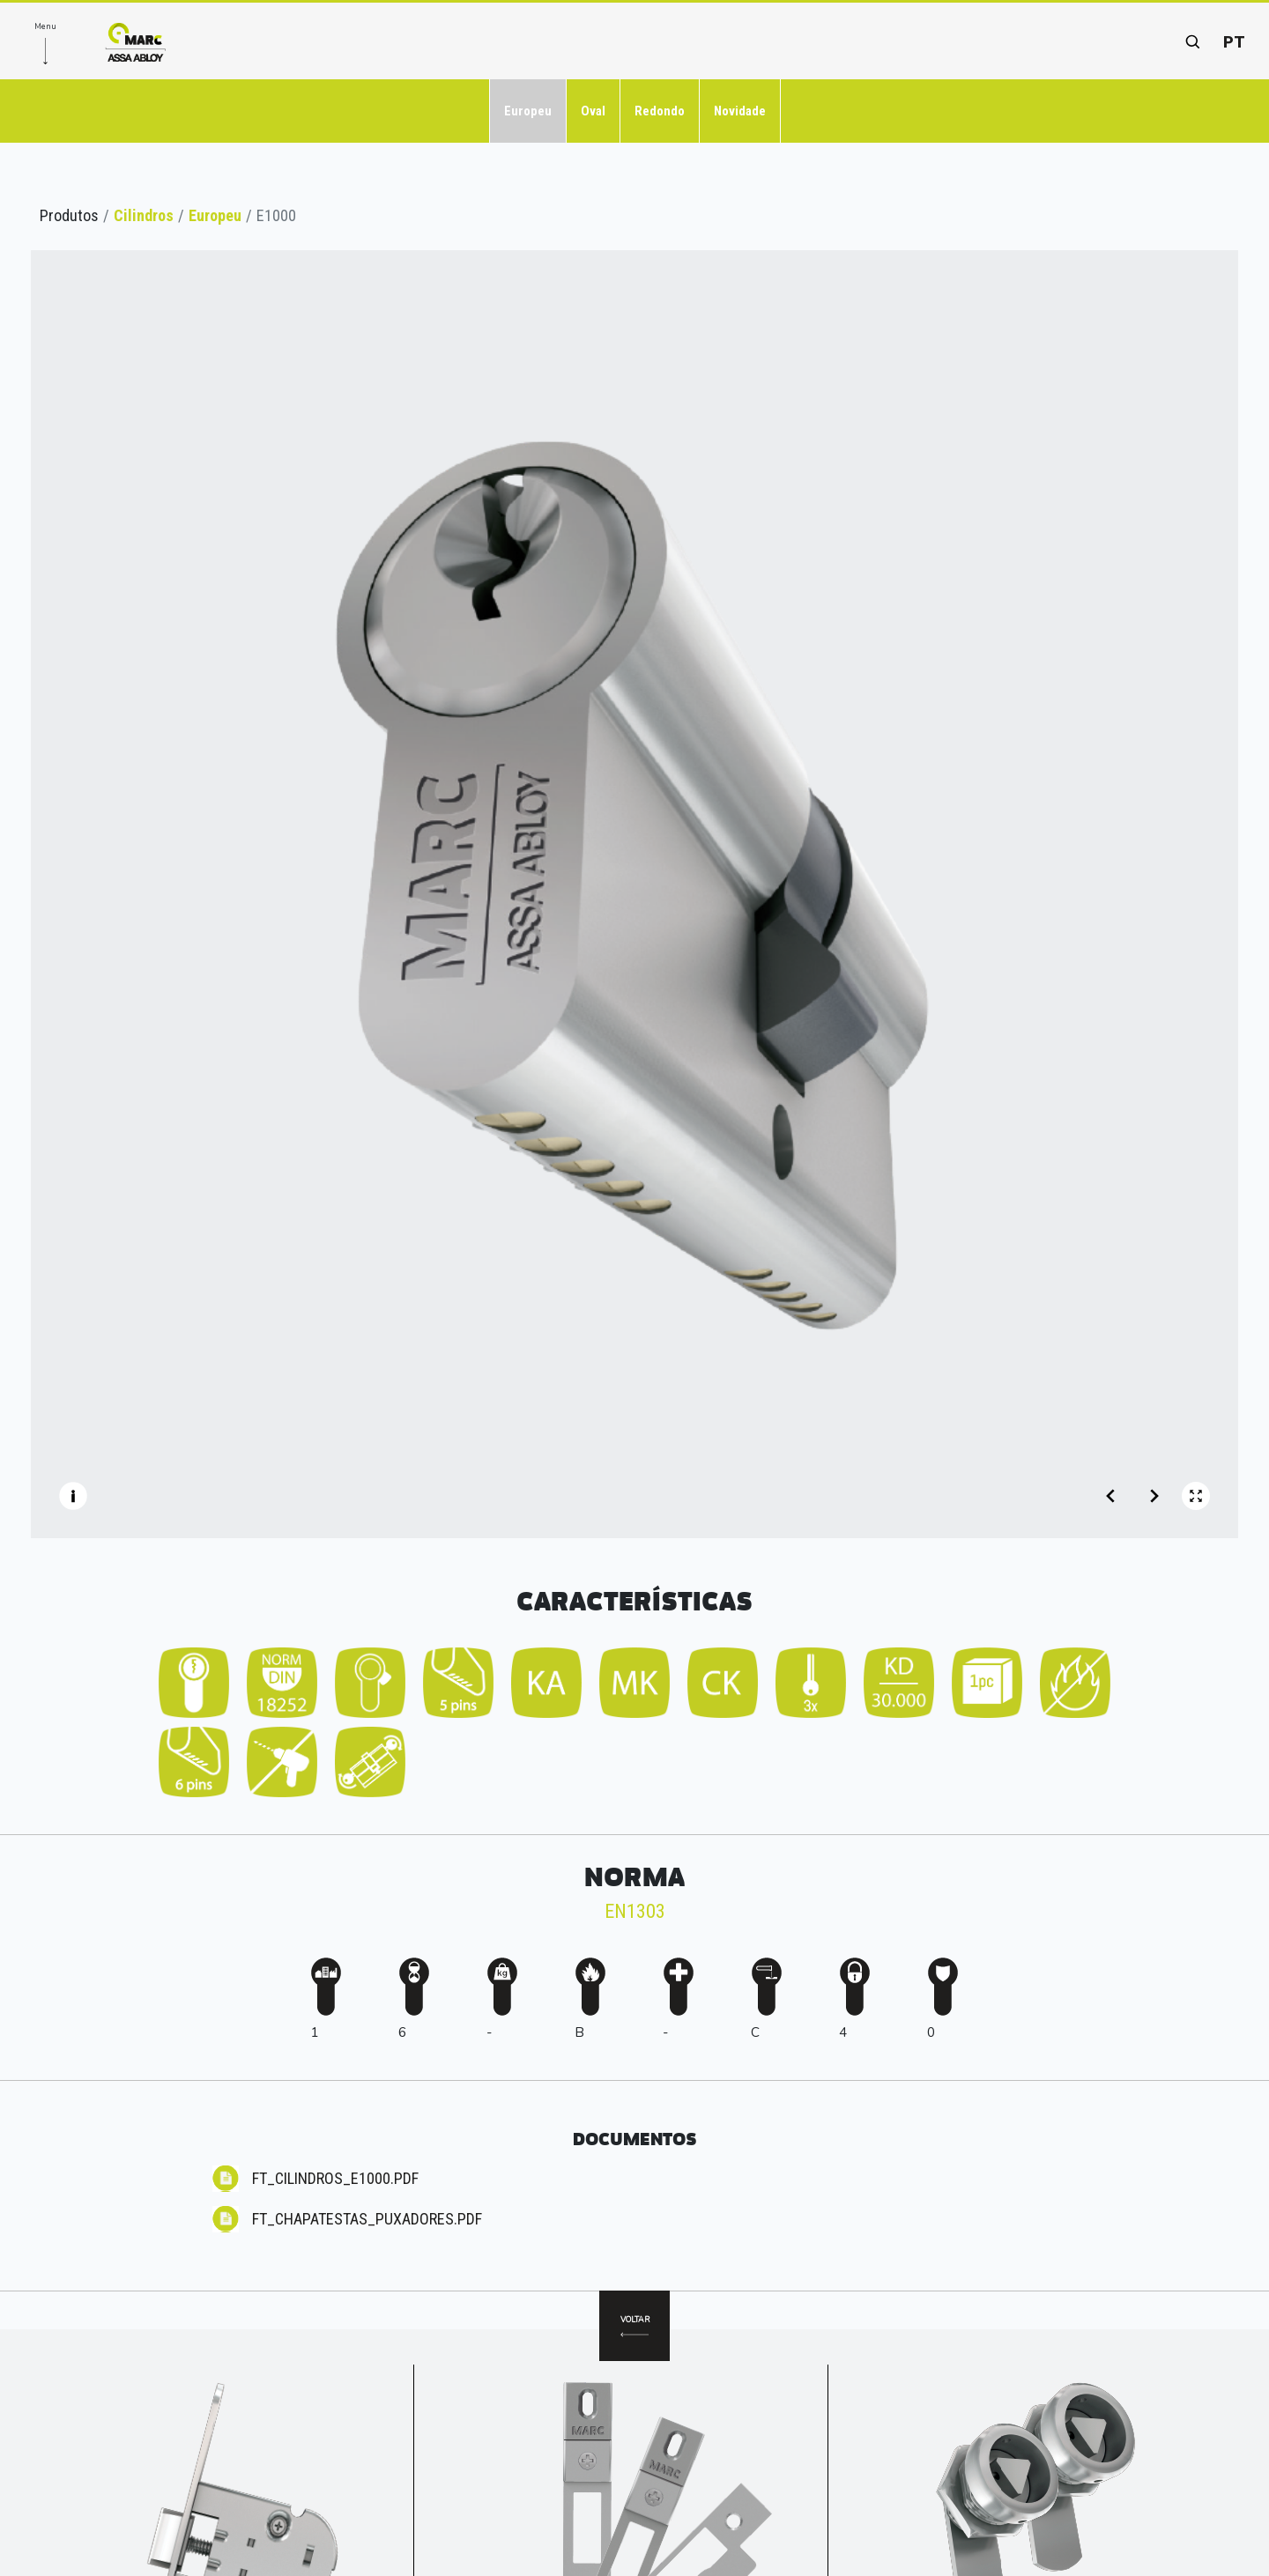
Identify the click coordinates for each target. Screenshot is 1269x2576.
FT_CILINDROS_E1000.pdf (335, 2178)
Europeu (528, 111)
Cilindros (144, 215)
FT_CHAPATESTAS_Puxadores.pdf (367, 2219)
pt (1234, 42)
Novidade (740, 111)
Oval (593, 111)
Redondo (659, 111)
